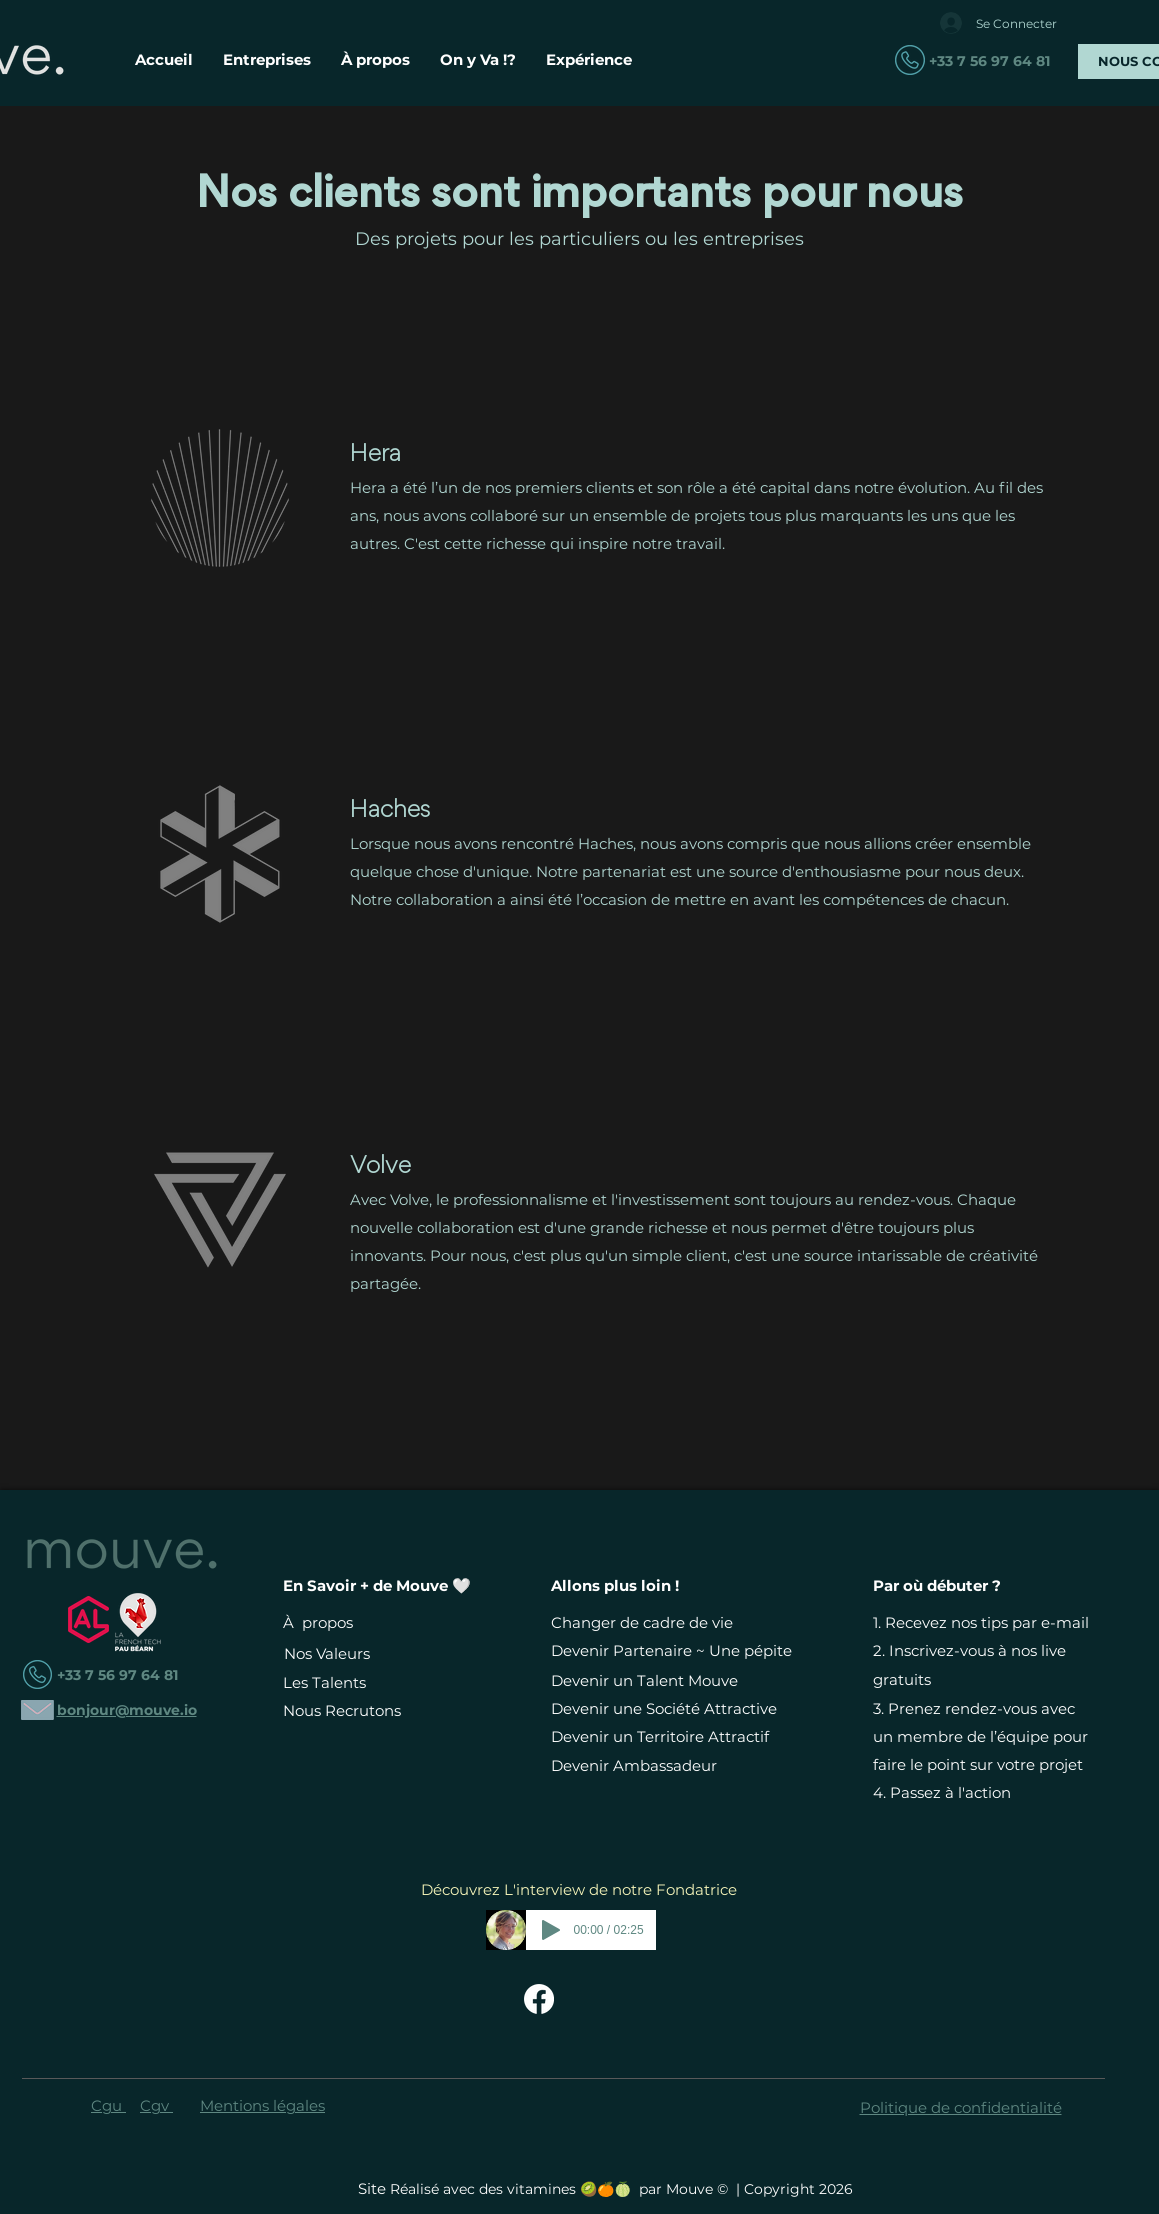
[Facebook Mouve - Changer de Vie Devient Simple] (539, 1999)
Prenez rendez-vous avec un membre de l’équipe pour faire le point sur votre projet (980, 1736)
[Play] (551, 1930)
